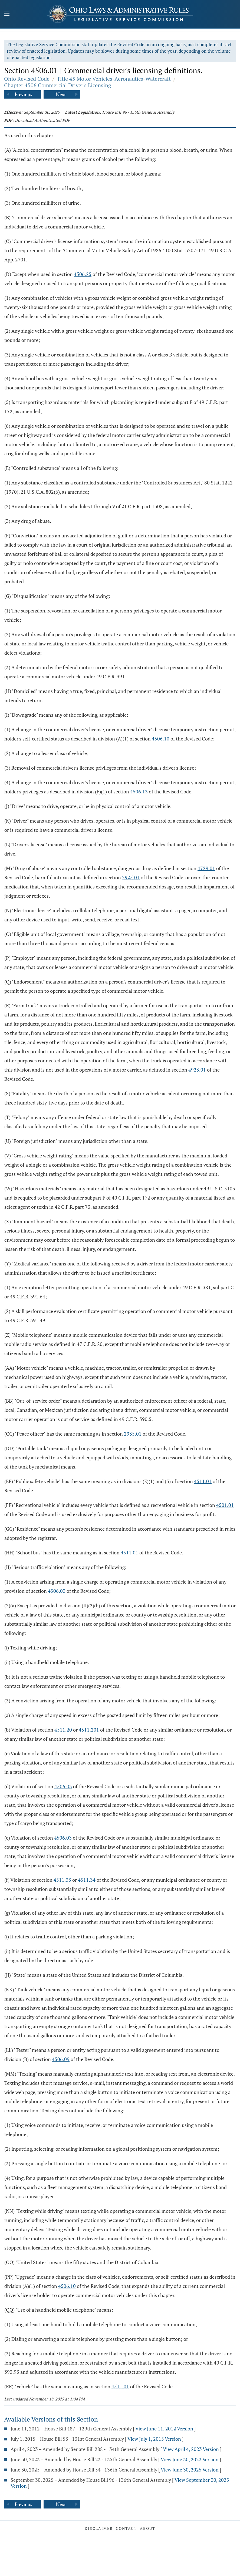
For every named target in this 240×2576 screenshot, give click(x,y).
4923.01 (197, 1069)
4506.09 (61, 2059)
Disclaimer (99, 2528)
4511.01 (203, 1481)
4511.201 (89, 1729)
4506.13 (139, 791)
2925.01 (131, 877)
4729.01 (206, 868)
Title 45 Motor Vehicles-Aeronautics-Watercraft (114, 78)
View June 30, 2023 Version (190, 2459)
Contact (126, 2528)
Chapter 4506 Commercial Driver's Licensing (57, 85)
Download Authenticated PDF (42, 120)
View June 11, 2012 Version (164, 2428)
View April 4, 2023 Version (191, 2449)
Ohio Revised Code (27, 78)
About (147, 2528)
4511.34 (87, 1880)
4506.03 (56, 1591)
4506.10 (160, 738)
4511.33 (62, 1880)
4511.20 (63, 1729)
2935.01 (133, 1433)
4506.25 (82, 274)
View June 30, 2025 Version (190, 2469)
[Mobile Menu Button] (6, 14)
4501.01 (225, 1505)
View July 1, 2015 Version (154, 2439)
